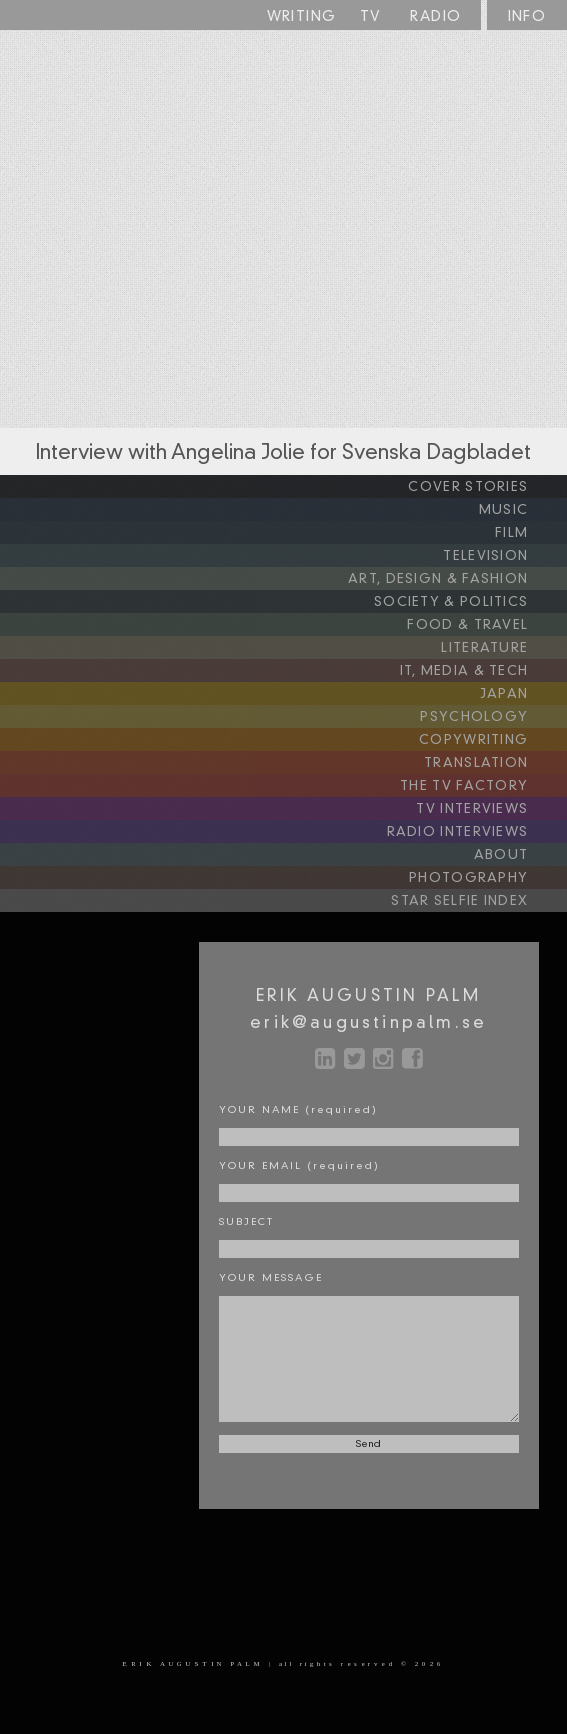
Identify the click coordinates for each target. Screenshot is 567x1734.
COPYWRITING (490, 740)
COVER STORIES (485, 487)
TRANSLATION (493, 763)
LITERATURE (501, 648)
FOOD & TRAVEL (484, 625)
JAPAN (521, 694)
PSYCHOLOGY (491, 717)
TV (371, 17)
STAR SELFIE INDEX (476, 901)
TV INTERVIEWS (489, 809)
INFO (527, 17)
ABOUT (518, 855)
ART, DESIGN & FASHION (455, 579)
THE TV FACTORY (481, 786)
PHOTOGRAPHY (485, 878)
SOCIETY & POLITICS (468, 602)
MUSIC (520, 510)
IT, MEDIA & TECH (481, 671)
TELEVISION (502, 556)
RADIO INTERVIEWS (474, 832)
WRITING (302, 17)
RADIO (435, 17)
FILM (528, 533)
